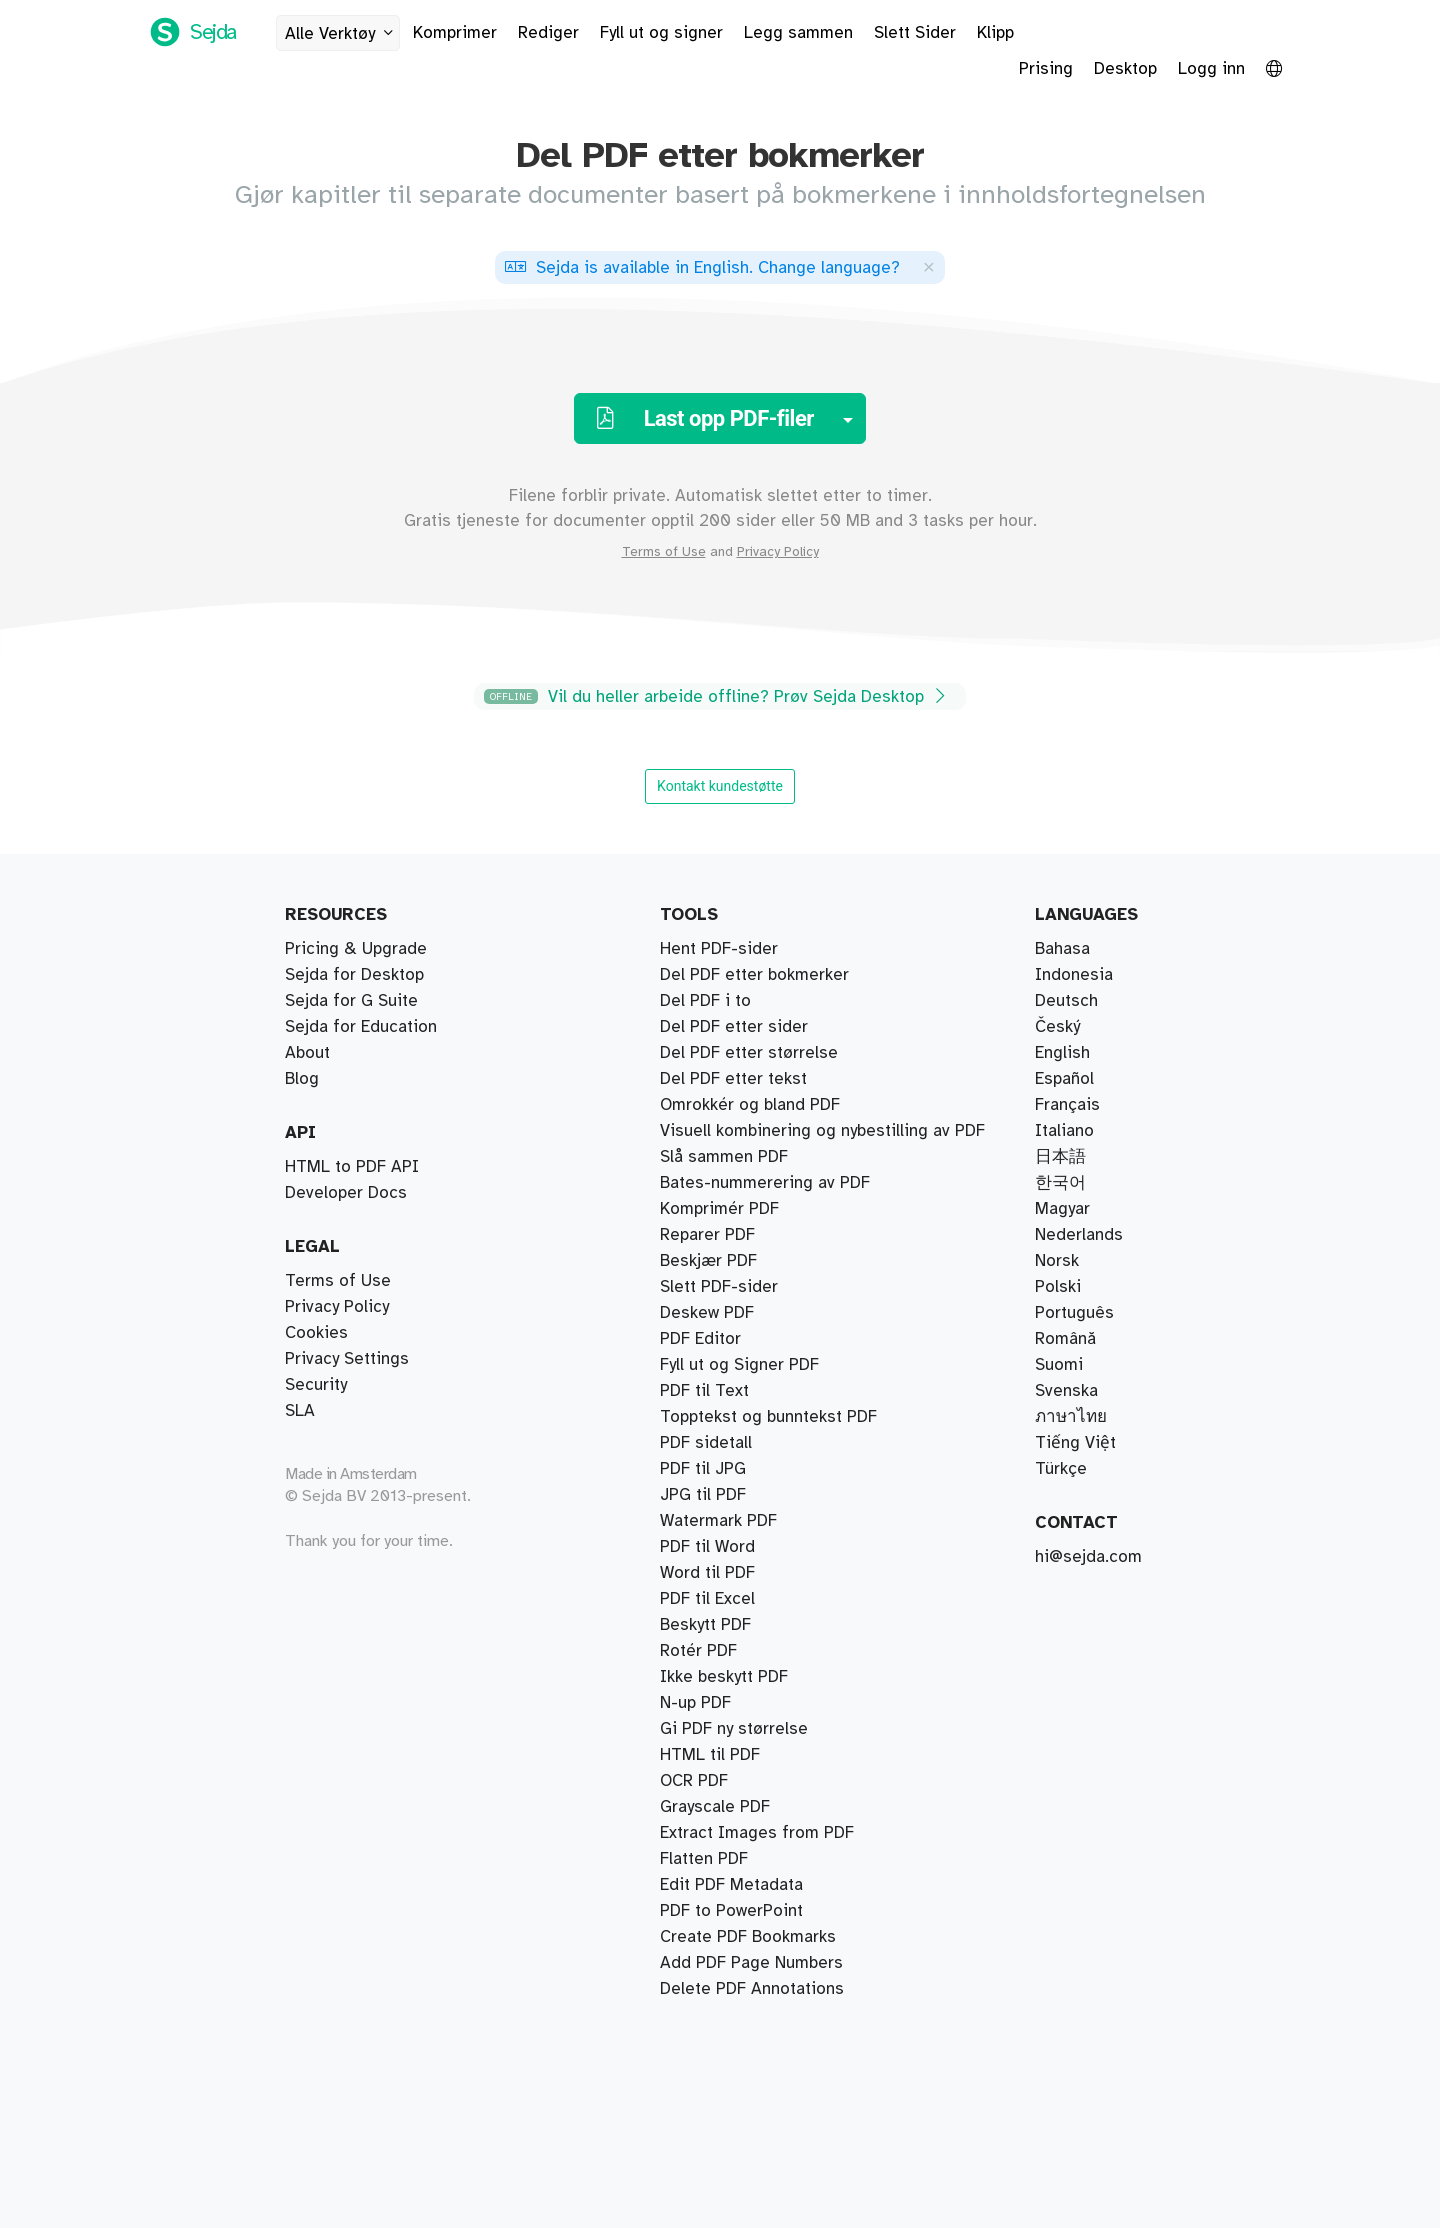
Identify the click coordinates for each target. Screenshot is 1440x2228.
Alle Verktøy (342, 33)
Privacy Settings (347, 1359)
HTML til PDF (710, 1755)
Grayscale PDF (715, 1807)
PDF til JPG (703, 1469)
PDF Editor (700, 1339)
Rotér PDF (698, 1651)
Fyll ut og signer (661, 33)
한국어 (1060, 1183)
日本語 (1060, 1157)
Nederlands (1079, 1235)
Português (1074, 1313)
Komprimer (455, 33)
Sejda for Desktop (354, 975)
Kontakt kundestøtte (720, 786)
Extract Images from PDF (757, 1833)
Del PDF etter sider (734, 1027)
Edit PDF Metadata (731, 1885)
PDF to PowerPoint (731, 1911)
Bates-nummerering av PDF (765, 1183)
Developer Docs (346, 1193)
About (307, 1053)
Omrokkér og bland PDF (750, 1105)
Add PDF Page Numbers (751, 1963)
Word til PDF (707, 1573)
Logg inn (1211, 69)
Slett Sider (915, 33)
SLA (300, 1411)
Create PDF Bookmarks (748, 1937)
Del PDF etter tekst (733, 1079)
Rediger (548, 33)
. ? (702, 268)
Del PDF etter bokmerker (754, 975)
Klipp (995, 33)
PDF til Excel (707, 1599)
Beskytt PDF (705, 1625)
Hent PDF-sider (719, 949)
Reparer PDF (707, 1235)
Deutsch (1066, 1001)
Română (1065, 1339)
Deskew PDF (707, 1313)
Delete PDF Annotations (752, 1989)
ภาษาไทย (1071, 1417)
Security (316, 1385)
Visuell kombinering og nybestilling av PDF (822, 1131)
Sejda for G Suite (351, 1001)
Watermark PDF (718, 1521)
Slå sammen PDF (724, 1157)
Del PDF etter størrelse (749, 1053)
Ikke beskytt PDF (724, 1677)
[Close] (929, 266)
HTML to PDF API (352, 1167)
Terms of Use (664, 552)
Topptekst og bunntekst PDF (768, 1417)
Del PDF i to (705, 1001)
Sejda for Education (361, 1027)
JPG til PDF (703, 1495)
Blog (302, 1079)
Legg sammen (798, 33)
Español (1064, 1079)
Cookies (316, 1333)
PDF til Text (704, 1391)
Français (1067, 1105)
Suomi (1059, 1365)
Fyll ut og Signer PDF (739, 1365)
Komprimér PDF (719, 1209)
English (1062, 1053)
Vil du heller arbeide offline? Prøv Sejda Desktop (717, 696)
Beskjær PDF (708, 1261)
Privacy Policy (778, 552)
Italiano (1064, 1131)
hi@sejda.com (1088, 1557)
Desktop (1125, 69)
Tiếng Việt (1075, 1443)
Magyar (1062, 1209)
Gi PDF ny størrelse (734, 1729)
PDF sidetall (706, 1443)
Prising (1046, 69)
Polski (1058, 1287)
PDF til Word (707, 1547)
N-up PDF (695, 1703)
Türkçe (1061, 1469)
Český (1057, 1027)
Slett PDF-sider (719, 1287)
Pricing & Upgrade (356, 949)
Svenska (1066, 1391)
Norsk (1057, 1261)
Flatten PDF (704, 1859)
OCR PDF (694, 1781)
